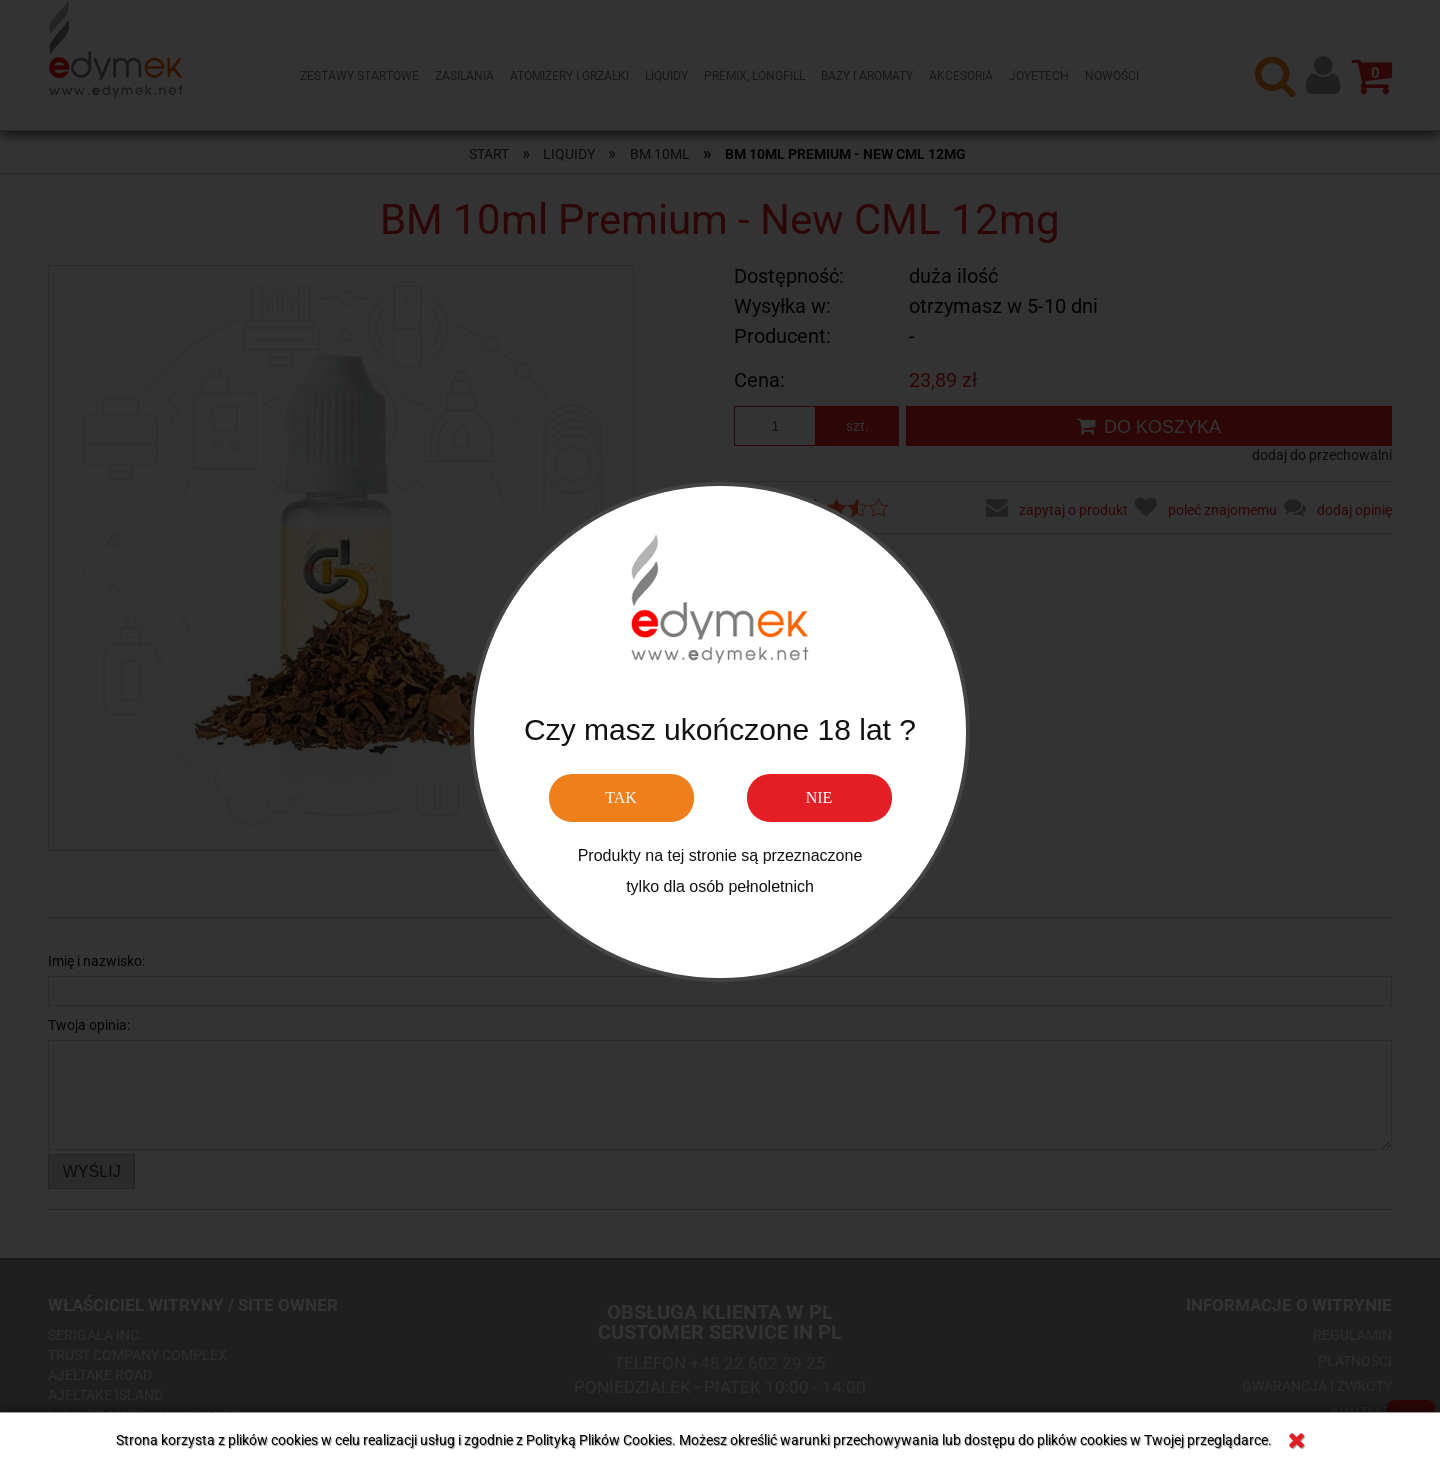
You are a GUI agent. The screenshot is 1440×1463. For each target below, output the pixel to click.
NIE (819, 797)
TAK (621, 797)
